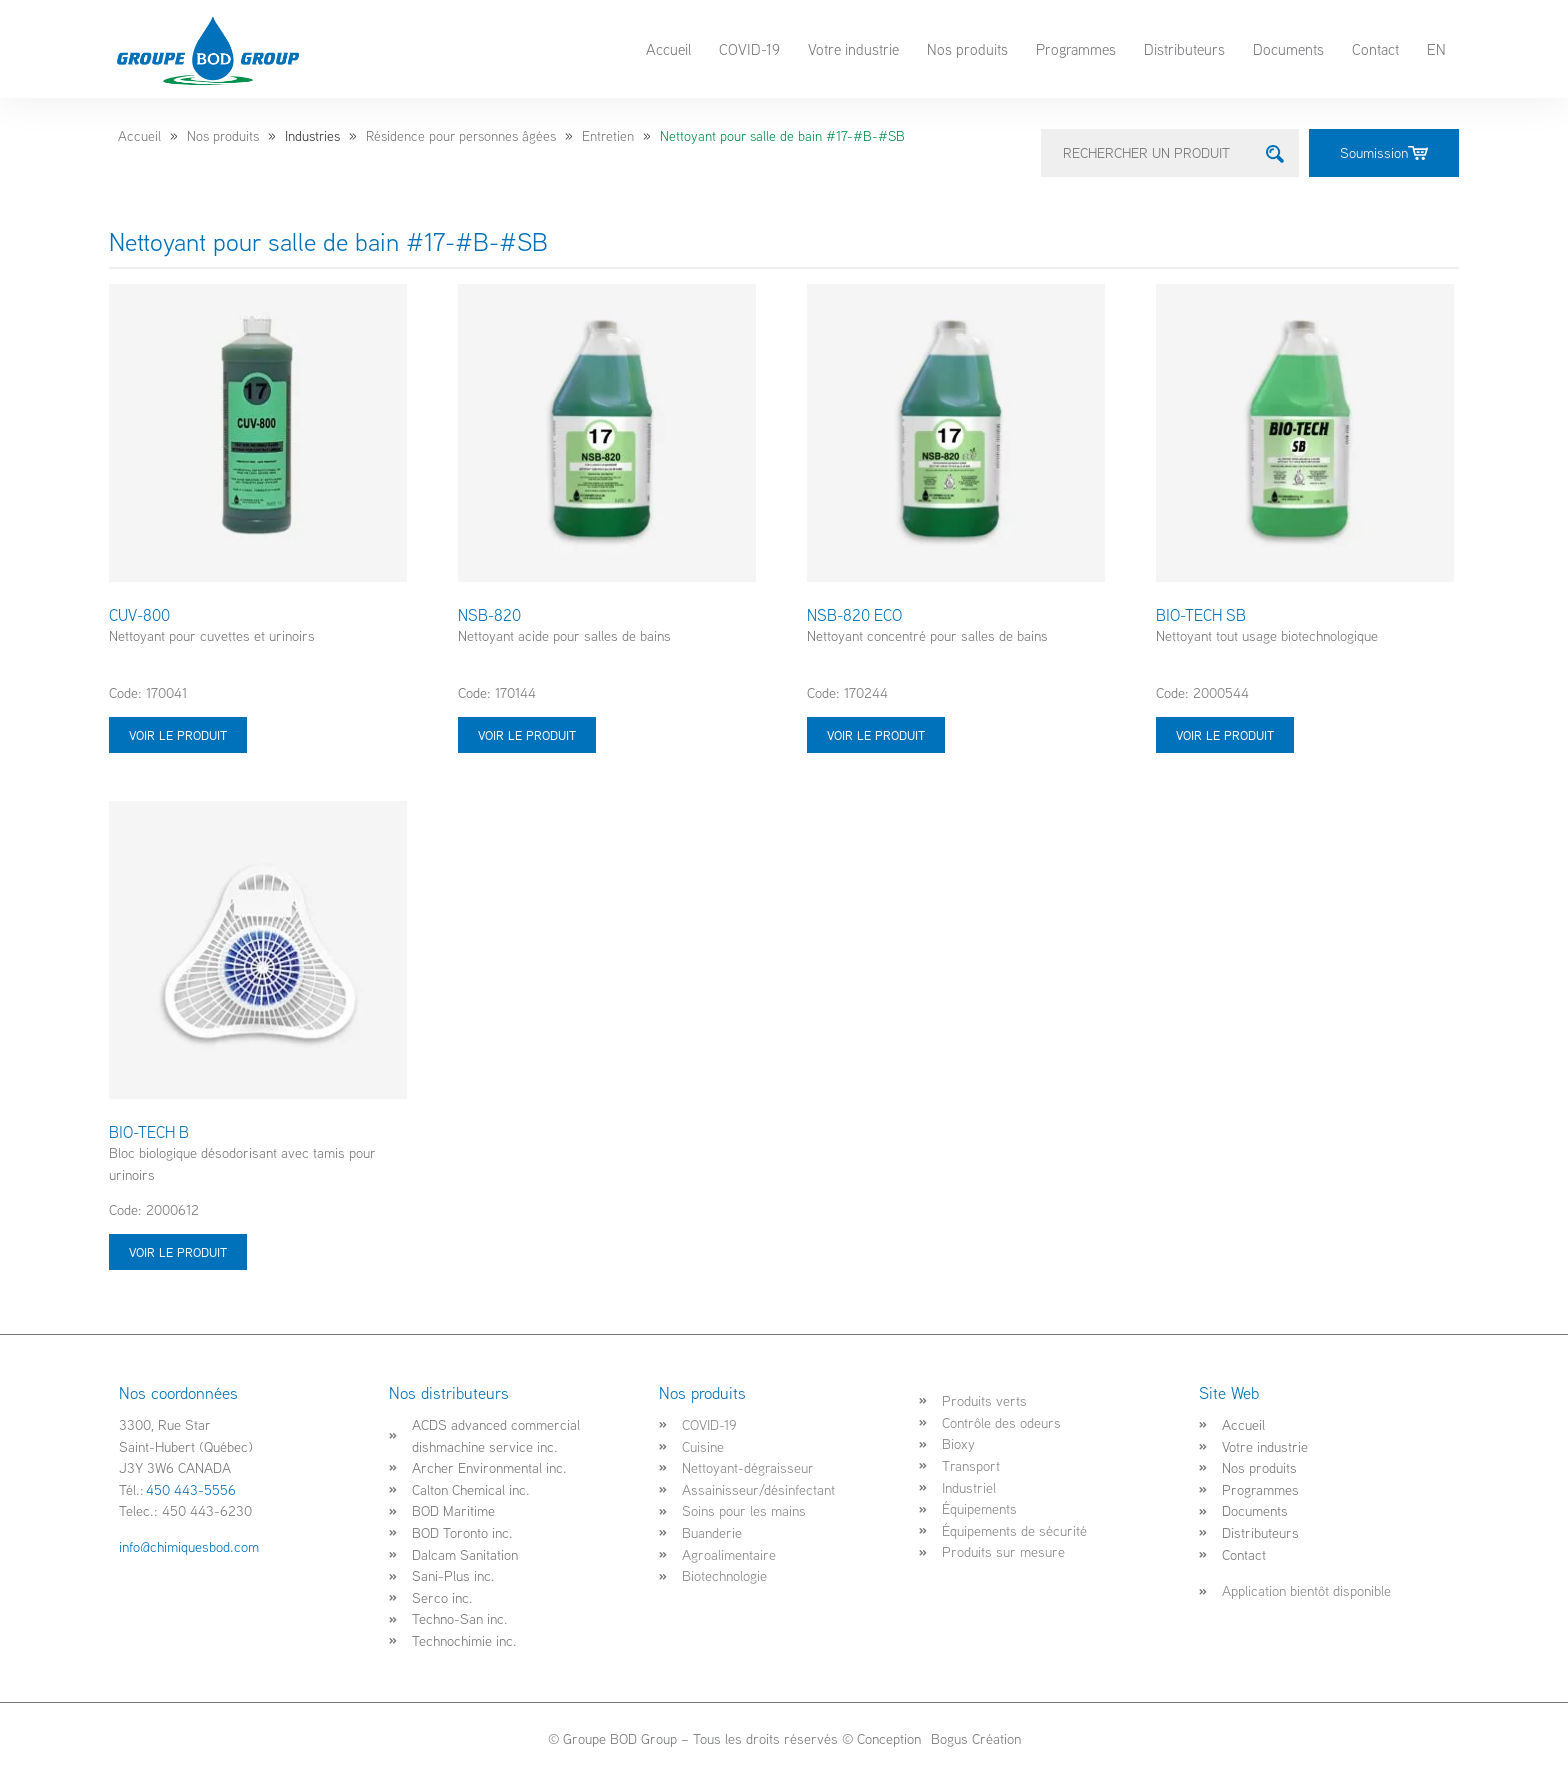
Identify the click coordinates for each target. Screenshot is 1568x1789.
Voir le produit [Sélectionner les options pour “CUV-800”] (178, 735)
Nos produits (967, 49)
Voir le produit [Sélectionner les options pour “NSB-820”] (527, 735)
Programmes (1076, 49)
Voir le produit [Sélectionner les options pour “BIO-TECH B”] (178, 1252)
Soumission (1384, 152)
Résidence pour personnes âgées (461, 136)
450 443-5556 (191, 1489)
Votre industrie (853, 49)
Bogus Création (974, 1738)
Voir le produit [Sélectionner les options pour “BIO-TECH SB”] (1225, 735)
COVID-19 (749, 49)
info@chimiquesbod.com (189, 1546)
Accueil (668, 49)
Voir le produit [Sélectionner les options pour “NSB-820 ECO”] (876, 735)
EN (1436, 49)
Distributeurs (1184, 49)
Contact (1375, 49)
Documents (1288, 49)
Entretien (608, 136)
